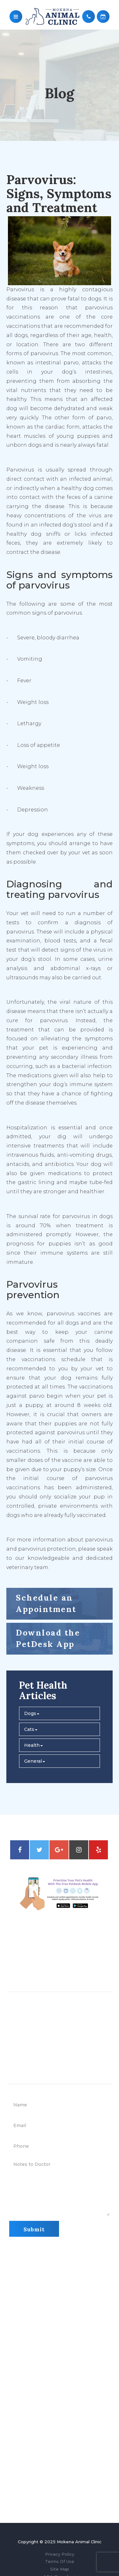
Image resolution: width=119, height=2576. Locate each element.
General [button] (34, 1761)
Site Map (59, 2569)
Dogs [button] (31, 1713)
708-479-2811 (57, 1963)
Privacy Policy (59, 2554)
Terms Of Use (59, 2561)
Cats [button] (30, 1729)
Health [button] (33, 1745)
